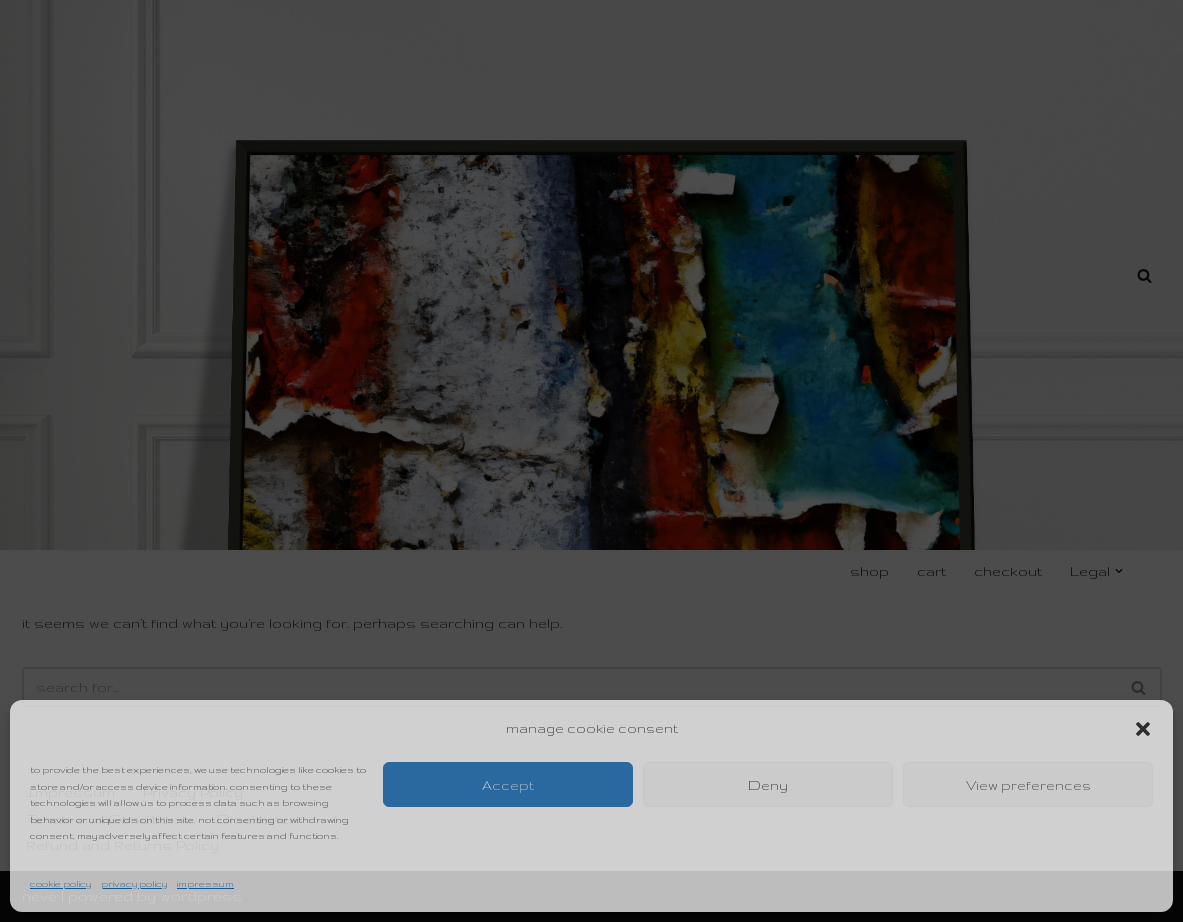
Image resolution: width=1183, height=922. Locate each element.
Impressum (205, 883)
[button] (1143, 729)
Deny (768, 785)
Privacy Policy (134, 883)
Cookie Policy (60, 883)
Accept (508, 785)
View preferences (1028, 785)
